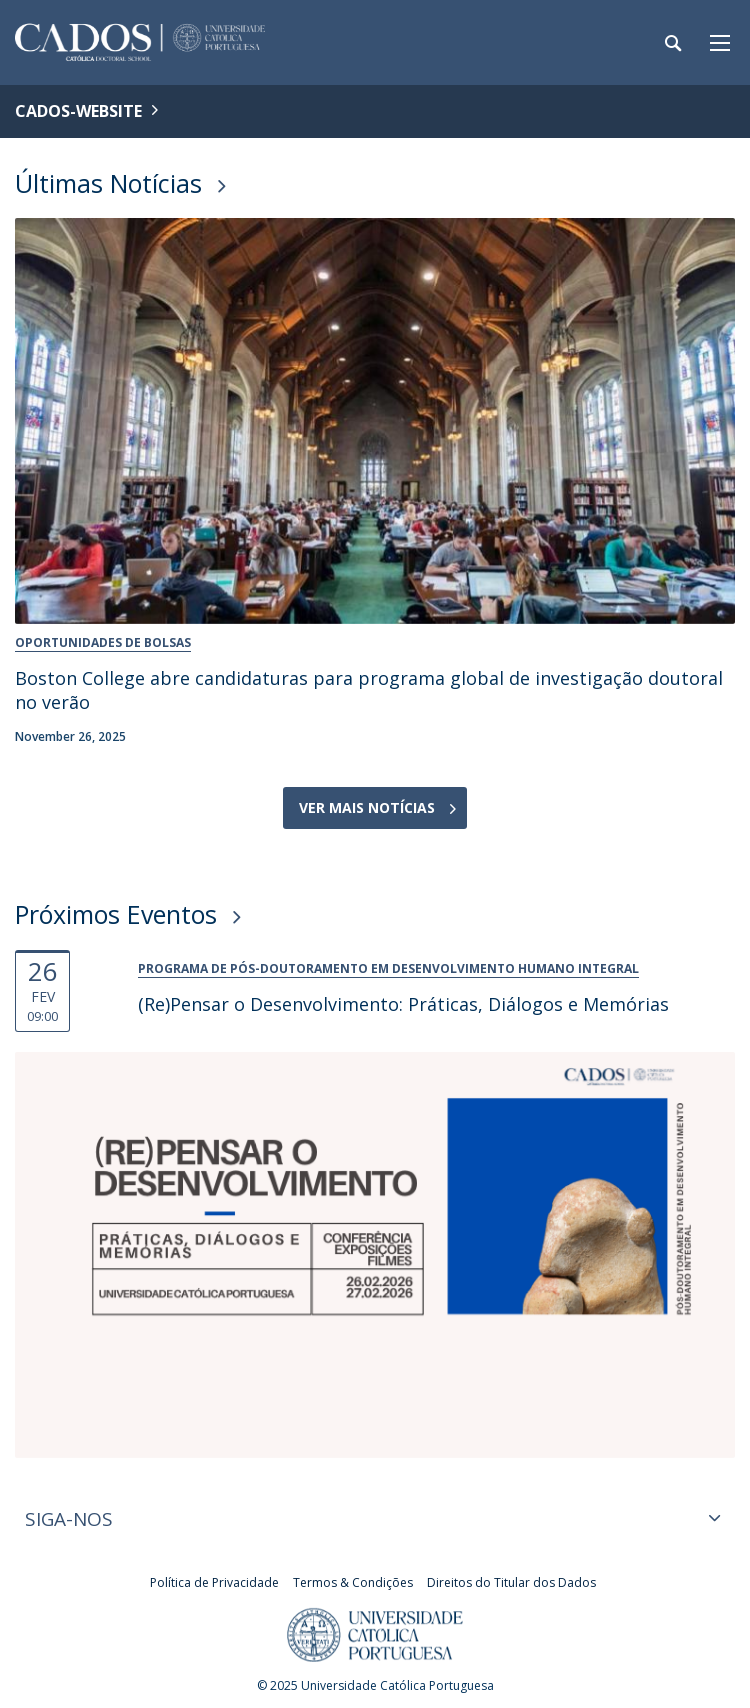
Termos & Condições (353, 1582)
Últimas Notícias (108, 183)
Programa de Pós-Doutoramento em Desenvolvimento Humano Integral (388, 968)
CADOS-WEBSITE (78, 111)
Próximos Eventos (116, 914)
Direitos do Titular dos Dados (511, 1582)
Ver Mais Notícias (367, 807)
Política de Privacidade (214, 1582)
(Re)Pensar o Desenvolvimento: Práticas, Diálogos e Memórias (403, 1004)
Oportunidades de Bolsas (103, 642)
